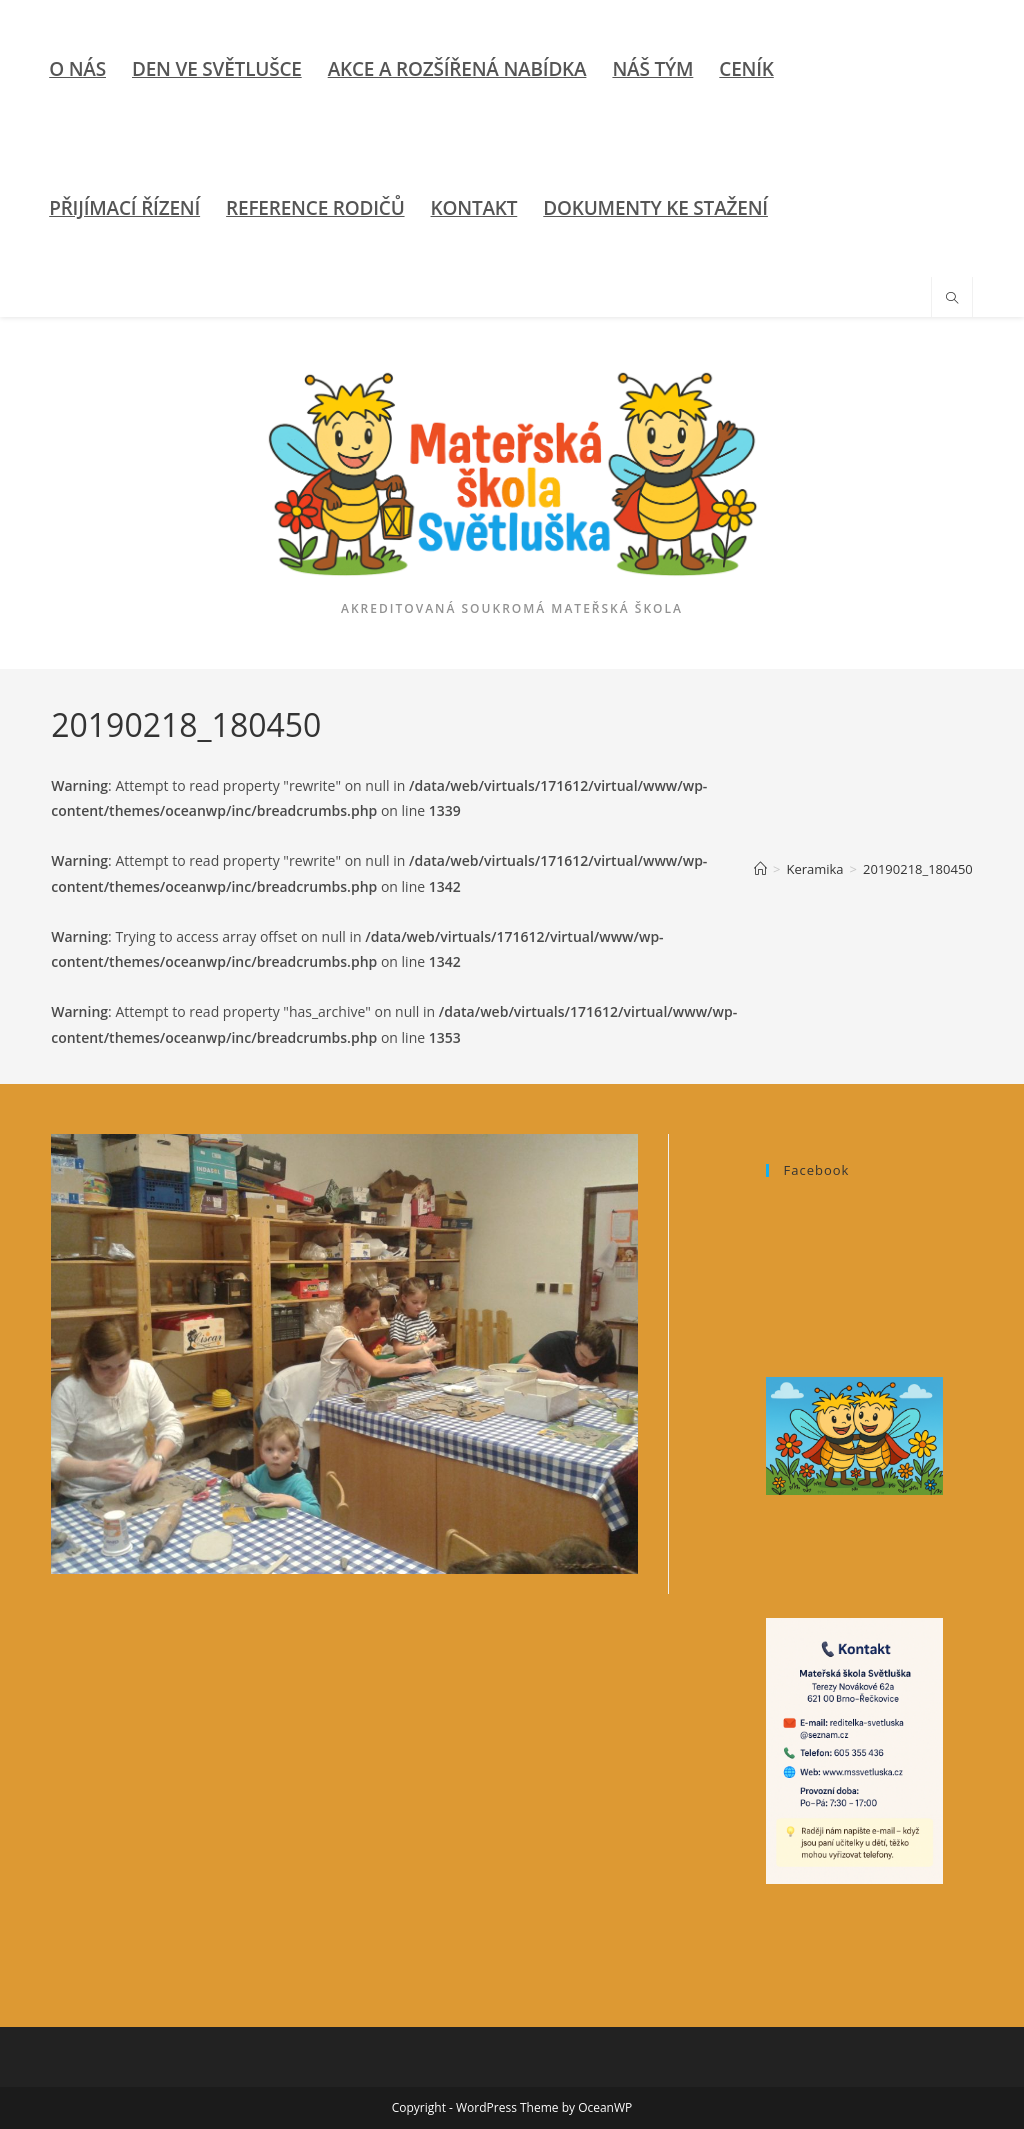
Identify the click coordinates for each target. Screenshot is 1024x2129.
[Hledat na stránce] (952, 299)
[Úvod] (760, 869)
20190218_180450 (918, 869)
